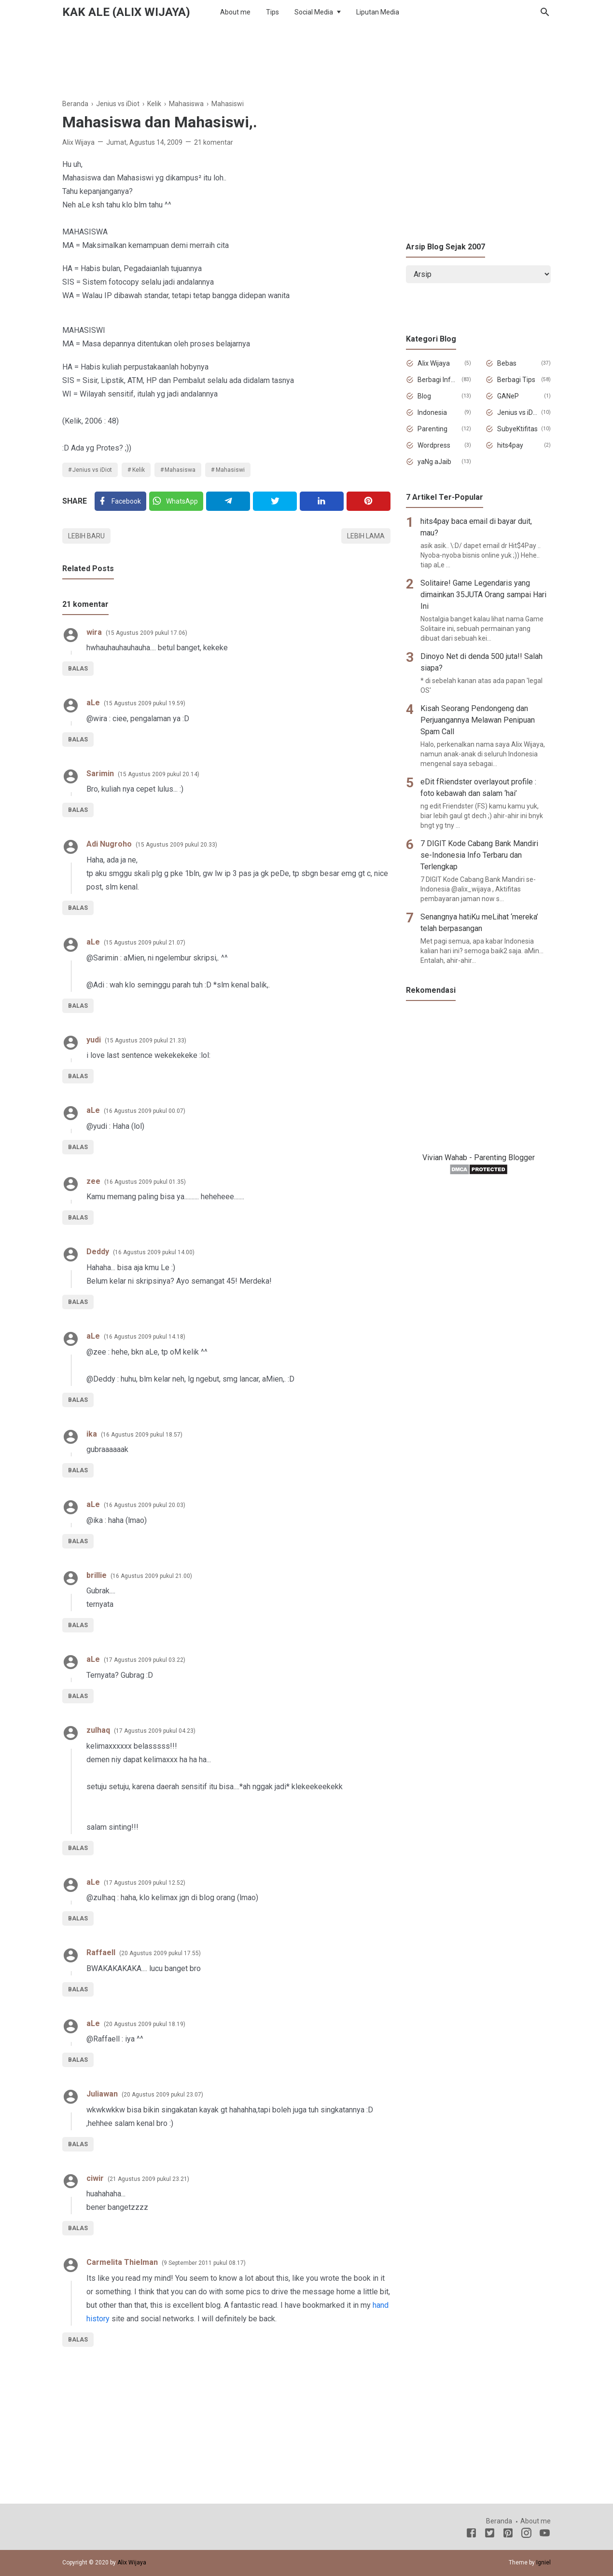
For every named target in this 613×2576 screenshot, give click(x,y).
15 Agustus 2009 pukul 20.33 (176, 844)
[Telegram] (228, 501)
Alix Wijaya (434, 363)
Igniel (543, 2562)
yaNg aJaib (434, 462)
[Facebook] (120, 501)
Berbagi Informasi (438, 380)
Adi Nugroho (109, 844)
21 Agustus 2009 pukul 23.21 (148, 2179)
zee (93, 1181)
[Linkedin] (322, 501)
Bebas (506, 363)
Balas (78, 668)
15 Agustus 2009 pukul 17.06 (146, 633)
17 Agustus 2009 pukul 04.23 (155, 1730)
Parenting (432, 429)
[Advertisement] (306, 57)
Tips (272, 12)
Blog (424, 396)
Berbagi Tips (516, 380)
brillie (96, 1575)
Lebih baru (86, 536)
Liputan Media (377, 12)
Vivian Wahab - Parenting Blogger (478, 1157)
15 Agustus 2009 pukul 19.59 (144, 703)
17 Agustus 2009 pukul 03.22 (144, 1660)
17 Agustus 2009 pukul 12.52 (144, 1882)
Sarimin (100, 773)
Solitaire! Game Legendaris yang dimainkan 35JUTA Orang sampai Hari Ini (483, 594)
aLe (93, 702)
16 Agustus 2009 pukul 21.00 (151, 1576)
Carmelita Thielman (122, 2262)
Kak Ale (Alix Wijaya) (126, 12)
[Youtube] (545, 2534)
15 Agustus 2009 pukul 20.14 (158, 774)
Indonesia (432, 412)
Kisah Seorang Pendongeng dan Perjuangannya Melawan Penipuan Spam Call (477, 720)
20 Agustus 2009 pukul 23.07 (162, 2094)
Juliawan (102, 2093)
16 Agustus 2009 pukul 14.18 (144, 1336)
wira (94, 632)
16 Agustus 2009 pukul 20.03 (144, 1505)
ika (91, 1434)
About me (235, 12)
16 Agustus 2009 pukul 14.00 (154, 1252)
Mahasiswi (230, 469)
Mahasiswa (180, 469)
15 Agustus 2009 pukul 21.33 (145, 1040)
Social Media (313, 12)
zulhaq (98, 1730)
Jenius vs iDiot (92, 469)
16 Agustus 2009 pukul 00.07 (144, 1111)
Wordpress (434, 445)
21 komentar (213, 142)
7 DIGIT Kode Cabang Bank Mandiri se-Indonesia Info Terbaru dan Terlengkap (479, 855)
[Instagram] (526, 2534)
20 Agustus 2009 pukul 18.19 (144, 2024)
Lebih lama (366, 536)
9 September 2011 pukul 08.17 (204, 2263)
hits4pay (510, 445)
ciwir (95, 2178)
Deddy (97, 1251)
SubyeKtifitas (517, 429)
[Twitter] (176, 501)
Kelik (138, 469)
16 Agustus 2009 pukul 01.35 (145, 1181)
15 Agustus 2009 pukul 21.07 (144, 942)
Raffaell (100, 1952)
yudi (93, 1039)
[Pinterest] (368, 501)
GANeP (508, 396)
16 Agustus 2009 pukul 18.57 (142, 1434)
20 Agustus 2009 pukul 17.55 (160, 1953)
